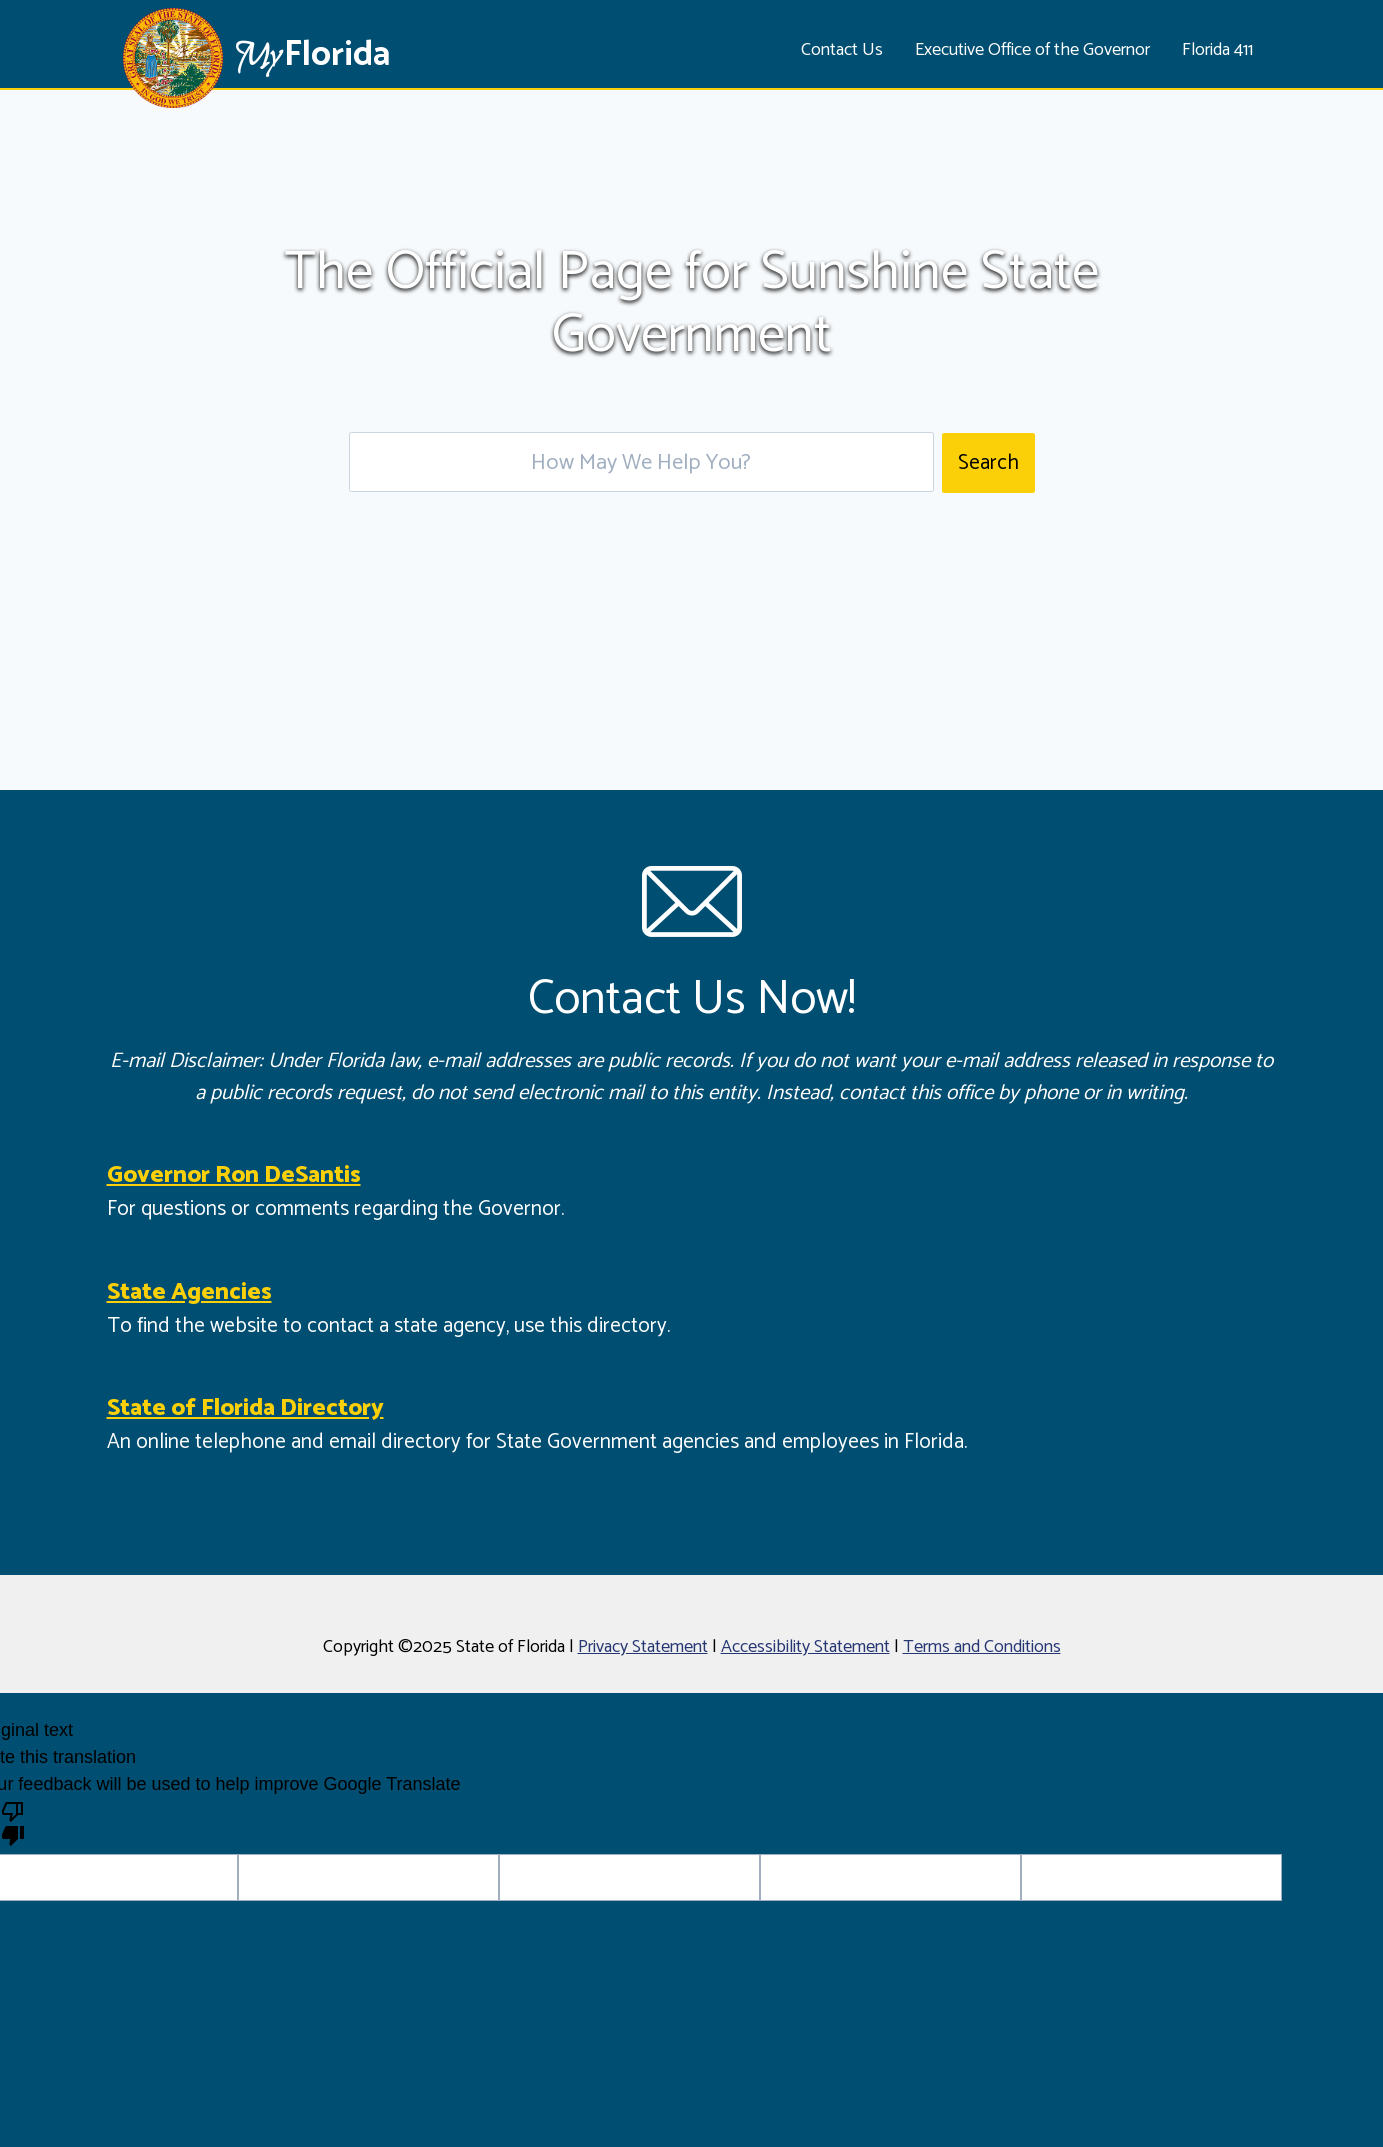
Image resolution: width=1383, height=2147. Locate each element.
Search (988, 463)
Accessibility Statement (805, 1647)
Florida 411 (1217, 50)
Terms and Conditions (982, 1647)
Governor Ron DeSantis (234, 1175)
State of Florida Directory (245, 1408)
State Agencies (189, 1292)
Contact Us (842, 50)
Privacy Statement (643, 1647)
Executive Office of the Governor (1032, 50)
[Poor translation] (13, 1822)
